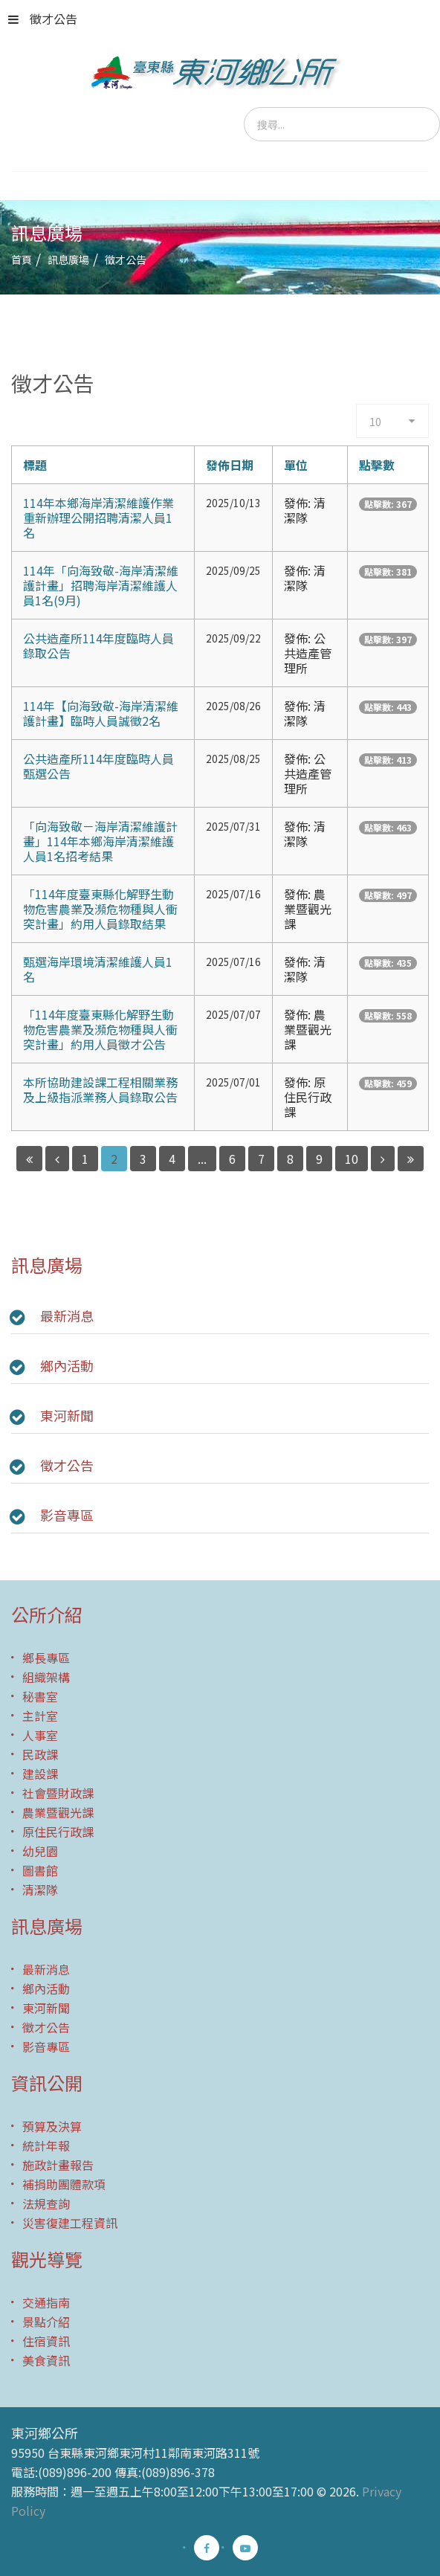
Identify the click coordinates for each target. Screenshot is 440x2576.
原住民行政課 (58, 1832)
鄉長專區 (46, 1658)
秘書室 (40, 1696)
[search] (342, 124)
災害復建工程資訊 (69, 2223)
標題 (35, 465)
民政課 (40, 1754)
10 (351, 1159)
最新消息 (67, 1315)
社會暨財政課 (58, 1793)
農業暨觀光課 (58, 1812)
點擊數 (377, 465)
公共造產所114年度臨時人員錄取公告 (98, 645)
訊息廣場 (68, 259)
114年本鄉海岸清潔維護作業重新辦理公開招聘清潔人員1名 (98, 517)
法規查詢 (46, 2203)
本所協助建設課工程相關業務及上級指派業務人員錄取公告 (100, 1089)
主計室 (40, 1716)
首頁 (21, 259)
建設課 (40, 1774)
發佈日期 (229, 465)
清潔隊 (40, 1890)
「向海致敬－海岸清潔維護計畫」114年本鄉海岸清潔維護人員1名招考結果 (100, 841)
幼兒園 (40, 1851)
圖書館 (40, 1870)
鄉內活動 (67, 1365)
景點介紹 (46, 2322)
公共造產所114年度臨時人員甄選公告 (98, 766)
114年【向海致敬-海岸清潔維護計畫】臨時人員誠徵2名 (100, 713)
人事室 (40, 1735)
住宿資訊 (46, 2341)
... (202, 1159)
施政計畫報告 (58, 2165)
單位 (296, 465)
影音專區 (67, 1514)
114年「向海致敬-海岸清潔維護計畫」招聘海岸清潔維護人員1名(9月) (100, 585)
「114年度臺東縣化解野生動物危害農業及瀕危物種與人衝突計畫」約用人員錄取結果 (100, 909)
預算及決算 (52, 2126)
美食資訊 (46, 2360)
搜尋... (244, 107)
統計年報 (46, 2145)
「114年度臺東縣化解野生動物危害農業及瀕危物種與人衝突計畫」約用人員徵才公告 (100, 1029)
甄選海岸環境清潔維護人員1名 (97, 969)
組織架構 (46, 1677)
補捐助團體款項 (64, 2184)
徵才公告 (42, 19)
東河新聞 (67, 1415)
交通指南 (46, 2302)
